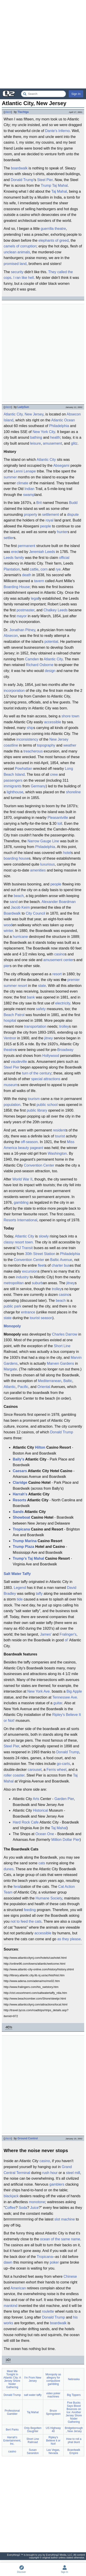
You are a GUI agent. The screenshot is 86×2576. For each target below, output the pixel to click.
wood (8, 925)
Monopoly (12, 1326)
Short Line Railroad (33, 2440)
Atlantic (9, 1387)
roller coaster (14, 1775)
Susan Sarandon (33, 2451)
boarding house (16, 858)
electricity (62, 1003)
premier (73, 980)
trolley (64, 1026)
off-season (29, 1142)
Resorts (19, 1500)
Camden (32, 659)
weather (69, 745)
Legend (20, 1588)
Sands (18, 1512)
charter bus (61, 1265)
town (29, 1242)
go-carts (63, 1764)
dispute (73, 514)
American (18, 2288)
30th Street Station (40, 1254)
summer (10, 477)
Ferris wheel (56, 1770)
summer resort (15, 986)
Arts (36, 1799)
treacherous (33, 751)
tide (20, 1599)
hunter (62, 532)
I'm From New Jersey (32, 2379)
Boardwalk (12, 913)
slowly (44, 1236)
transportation (35, 1026)
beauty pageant (30, 1148)
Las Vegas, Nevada (53, 2451)
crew (54, 774)
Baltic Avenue (61, 1260)
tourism (34, 1099)
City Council (35, 913)
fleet (41, 1265)
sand (14, 902)
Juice (34, 2208)
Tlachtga (23, 112)
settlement (50, 514)
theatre (9, 1050)
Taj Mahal (59, 191)
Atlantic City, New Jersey (23, 414)
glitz (74, 443)
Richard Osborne (39, 665)
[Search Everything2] (43, 94)
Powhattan (23, 768)
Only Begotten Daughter (32, 2429)
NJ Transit (24, 1248)
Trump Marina (25, 1541)
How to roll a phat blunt (73, 2440)
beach (19, 896)
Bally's (18, 1459)
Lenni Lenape (25, 471)
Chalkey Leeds (55, 610)
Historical (40, 1810)
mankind (10, 2306)
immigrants (12, 786)
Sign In (76, 94)
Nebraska (74, 2379)
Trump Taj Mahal (54, 185)
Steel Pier (45, 180)
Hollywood (50, 1056)
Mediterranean (49, 1381)
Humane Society (49, 1898)
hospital (10, 1020)
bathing (36, 437)
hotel (67, 853)
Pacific (23, 1387)
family (19, 558)
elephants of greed (53, 240)
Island (8, 420)
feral (17, 1887)
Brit (39, 503)
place (8, 112)
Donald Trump (22, 180)
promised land (15, 264)
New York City (44, 432)
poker (54, 2262)
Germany (38, 786)
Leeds (9, 558)
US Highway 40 (53, 2429)
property (30, 514)
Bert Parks (12, 2429)
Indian (30, 489)
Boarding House (17, 587)
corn (44, 569)
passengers (13, 780)
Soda (23, 2208)
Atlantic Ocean (63, 420)
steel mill (73, 2173)
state (42, 986)
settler (9, 538)
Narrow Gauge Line (43, 841)
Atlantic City (46, 460)
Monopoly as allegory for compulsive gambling (53, 2379)
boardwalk (19, 168)
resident (59, 1130)
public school (47, 1105)
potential (51, 641)
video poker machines (53, 2395)
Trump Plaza (23, 1547)
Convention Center (39, 1165)
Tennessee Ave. (65, 1697)
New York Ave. (39, 1691)
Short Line (62, 1346)
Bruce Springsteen (53, 2412)
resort (57, 974)
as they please (69, 1939)
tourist (60, 1136)
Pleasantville (58, 818)
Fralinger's (68, 1634)
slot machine (64, 2219)
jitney (48, 1038)
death (26, 575)
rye (58, 569)
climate (22, 483)
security (17, 272)
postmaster (25, 610)
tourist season (41, 1318)
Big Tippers (74, 2395)
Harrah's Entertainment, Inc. (12, 2440)
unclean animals (17, 252)
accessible (52, 722)
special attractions (45, 1079)
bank (31, 997)
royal (49, 520)
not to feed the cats (25, 1921)
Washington (57, 1153)
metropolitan (14, 1283)
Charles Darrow (64, 1334)
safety (41, 1009)
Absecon (74, 414)
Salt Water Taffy (17, 1574)
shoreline (73, 792)
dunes (9, 1869)
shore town (70, 716)
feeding (30, 1910)
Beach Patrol (14, 1015)
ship (30, 728)
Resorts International (20, 1220)
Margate (10, 1369)
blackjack (11, 2196)
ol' (66, 1640)
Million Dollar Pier (65, 1840)
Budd (73, 503)
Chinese (70, 2276)
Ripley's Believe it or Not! (53, 2440)
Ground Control (28, 2138)
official (64, 558)
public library (37, 1110)
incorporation (14, 691)
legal (35, 598)
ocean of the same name (60, 2239)
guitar (57, 1703)
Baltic (67, 1381)
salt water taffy (32, 2395)
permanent (26, 546)
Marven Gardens (60, 1363)
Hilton (40, 1447)
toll (60, 823)
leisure (35, 443)
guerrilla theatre (53, 229)
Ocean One (44, 1834)
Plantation (12, 569)
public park (12, 1306)
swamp (29, 495)
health (55, 437)
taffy (39, 1593)
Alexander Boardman (58, 902)
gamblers (56, 2184)
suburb (37, 1283)
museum (11, 1085)
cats (41, 1863)
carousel (34, 1770)
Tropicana (21, 1529)
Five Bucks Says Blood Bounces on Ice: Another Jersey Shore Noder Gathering (74, 2412)
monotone (37, 2202)
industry (22, 1277)
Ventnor (10, 1038)
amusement (52, 443)
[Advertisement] (43, 44)
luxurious (47, 864)
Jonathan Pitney (22, 630)
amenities (38, 870)
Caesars (20, 1471)
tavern (39, 581)
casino (59, 954)
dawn (8, 2262)
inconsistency (27, 739)
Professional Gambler (12, 2412)
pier (7, 966)
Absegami (61, 465)
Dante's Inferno (57, 131)
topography (46, 745)
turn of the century (36, 1073)
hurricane (20, 937)
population (12, 1105)
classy (9, 1242)
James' (45, 1634)
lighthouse (15, 792)
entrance (28, 1312)
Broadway (65, 1050)
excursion (30, 1271)
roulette (48, 2311)
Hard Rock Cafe (26, 1822)
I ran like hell (23, 278)
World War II (22, 1179)
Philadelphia (59, 426)
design (50, 671)
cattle (34, 569)
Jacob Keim (20, 907)
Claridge (20, 1482)
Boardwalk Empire (73, 2451)
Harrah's (20, 1494)
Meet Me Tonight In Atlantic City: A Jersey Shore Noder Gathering (12, 2379)
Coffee (10, 2208)
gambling (21, 1202)
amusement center (58, 960)
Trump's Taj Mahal (28, 1558)
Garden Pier (64, 1799)
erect (15, 552)
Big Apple (74, 1691)
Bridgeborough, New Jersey (74, 2429)
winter (8, 931)
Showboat (21, 1517)
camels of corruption (20, 246)
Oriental (44, 1387)
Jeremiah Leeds (42, 552)
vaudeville (19, 1062)
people (45, 526)
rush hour (50, 2173)
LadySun (23, 407)
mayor (22, 616)
